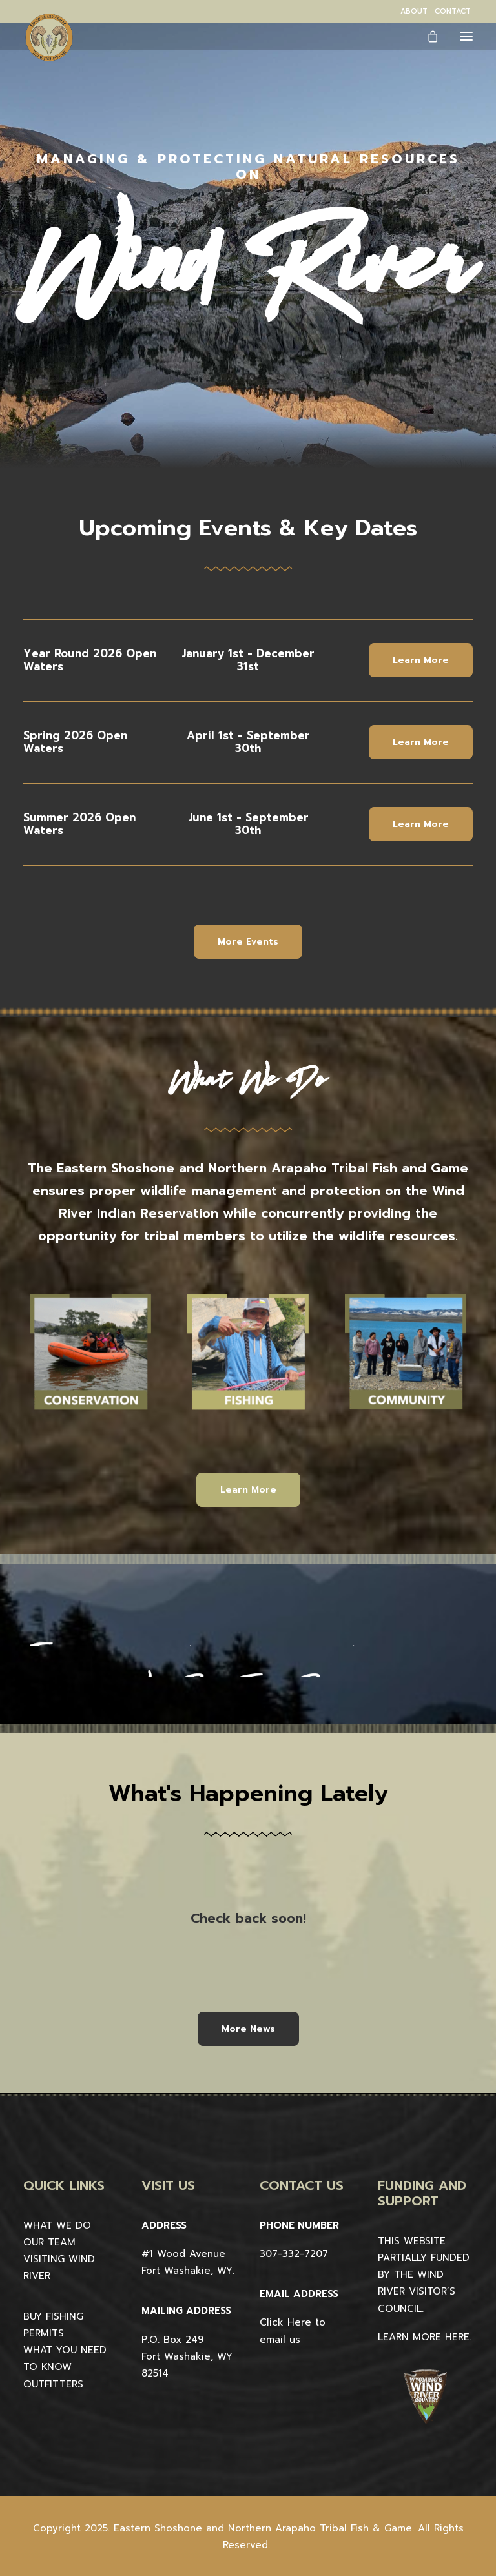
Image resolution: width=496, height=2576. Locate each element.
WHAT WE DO (57, 2225)
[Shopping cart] (427, 36)
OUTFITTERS (53, 2384)
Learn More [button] (421, 660)
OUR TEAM (49, 2242)
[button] (466, 36)
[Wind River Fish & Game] (49, 37)
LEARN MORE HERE (424, 2337)
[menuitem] (413, 11)
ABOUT (414, 11)
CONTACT (453, 11)
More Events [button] (248, 941)
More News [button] (248, 2029)
